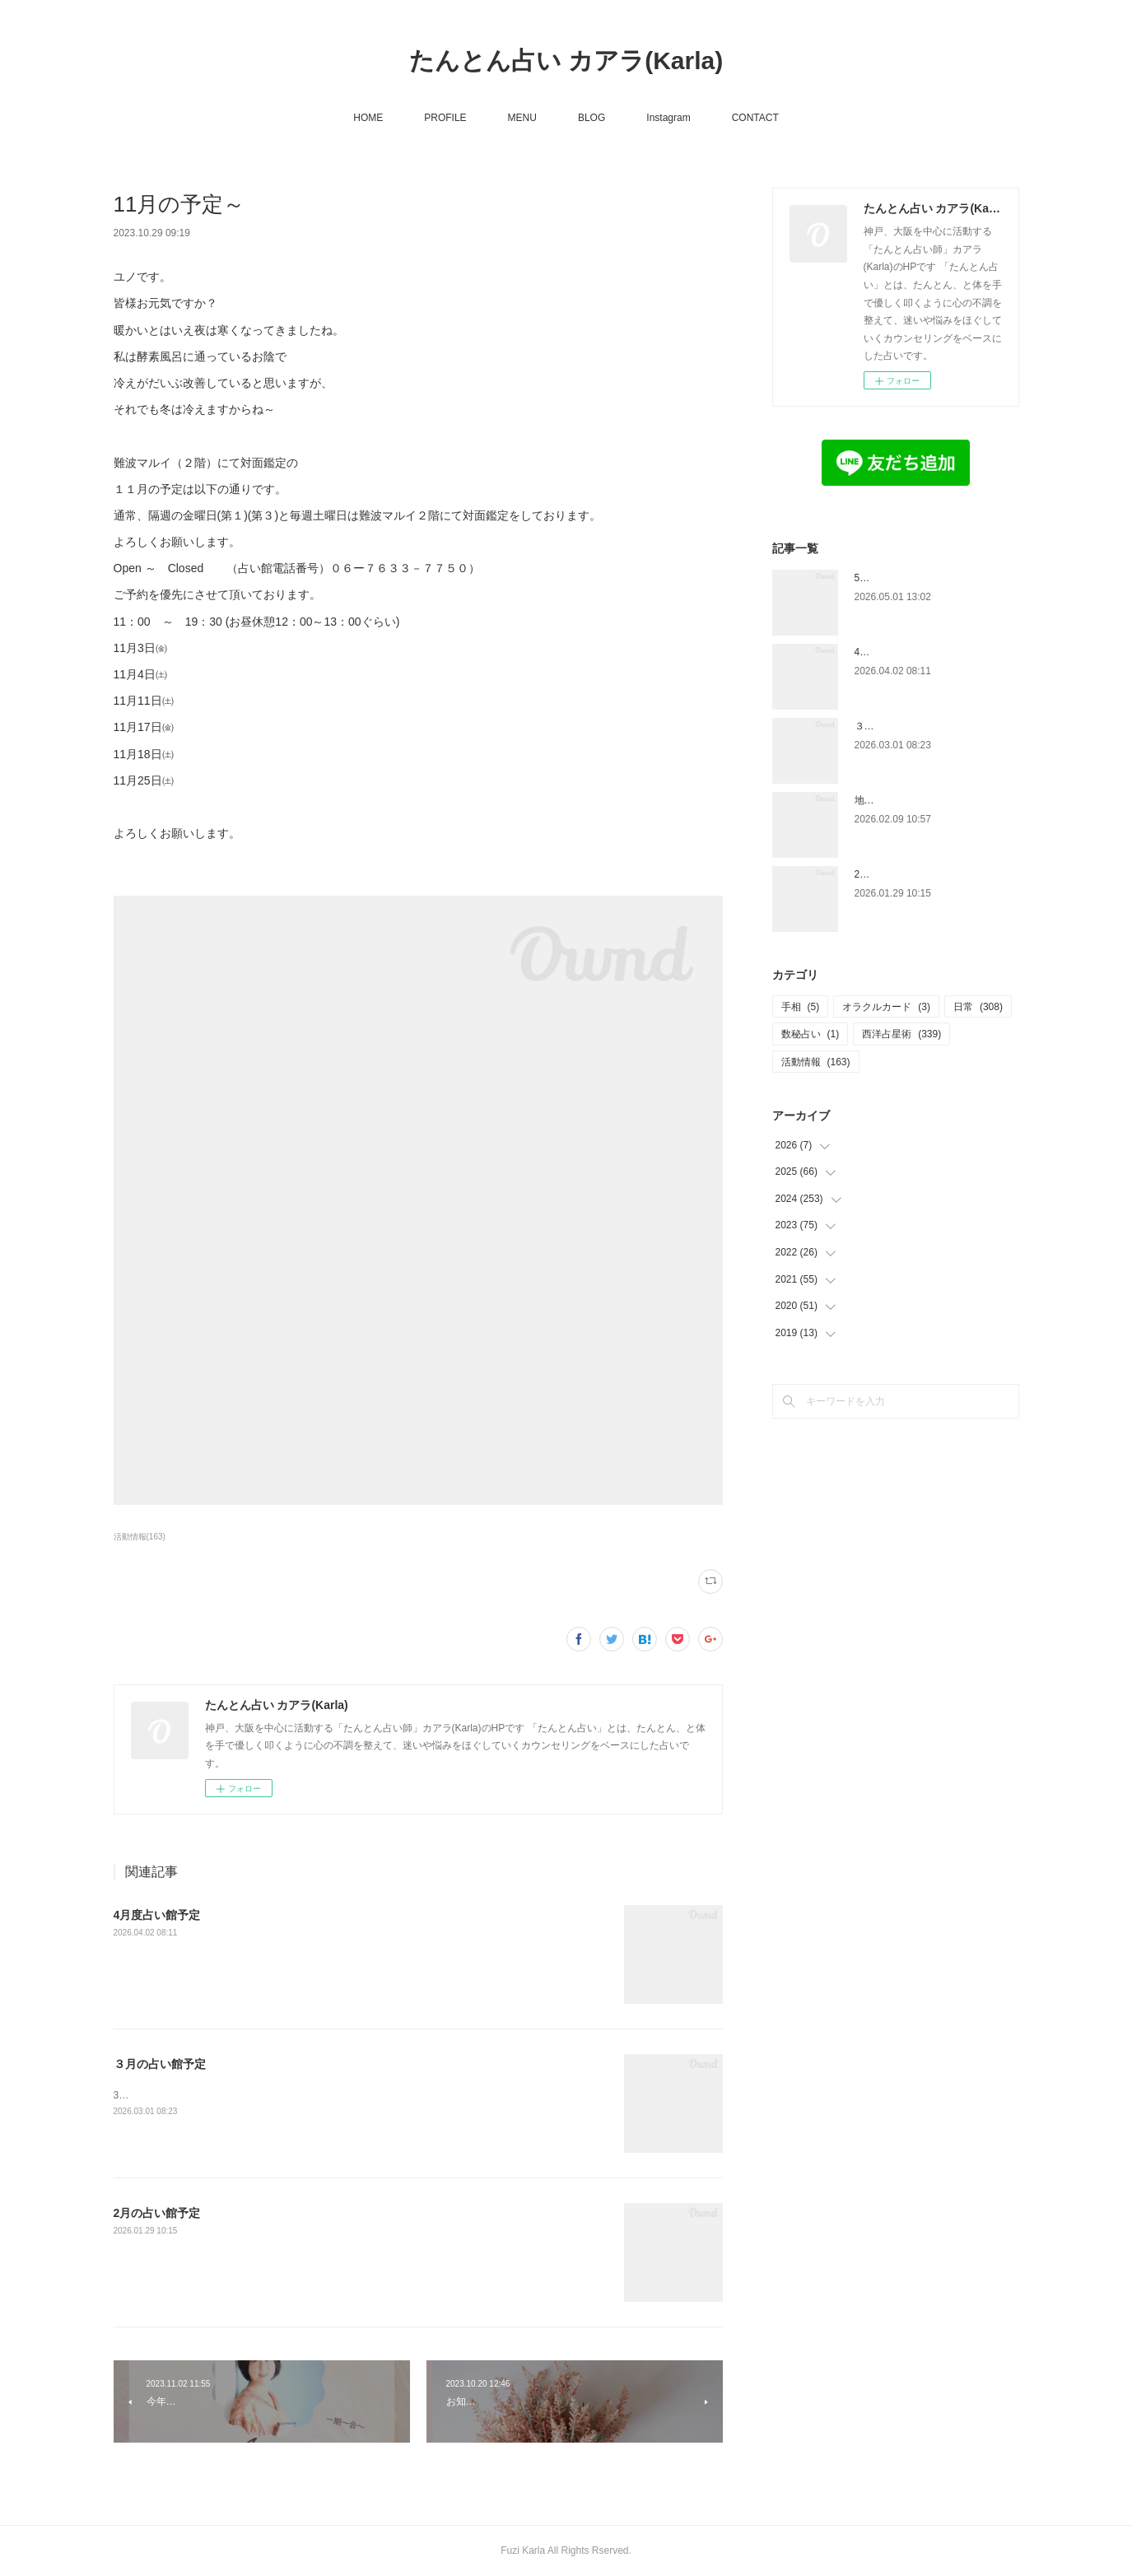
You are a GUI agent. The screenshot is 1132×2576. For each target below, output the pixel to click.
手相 (800, 1007)
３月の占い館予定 (160, 2064)
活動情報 (815, 1062)
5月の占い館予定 (892, 578)
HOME (368, 117)
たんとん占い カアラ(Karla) (566, 60)
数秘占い (810, 1034)
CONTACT (755, 117)
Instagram (668, 117)
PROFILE (445, 117)
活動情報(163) (139, 1536)
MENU (522, 117)
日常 (978, 1007)
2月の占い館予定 (157, 2213)
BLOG (591, 117)
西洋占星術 (901, 1034)
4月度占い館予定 (157, 1915)
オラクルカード (886, 1007)
